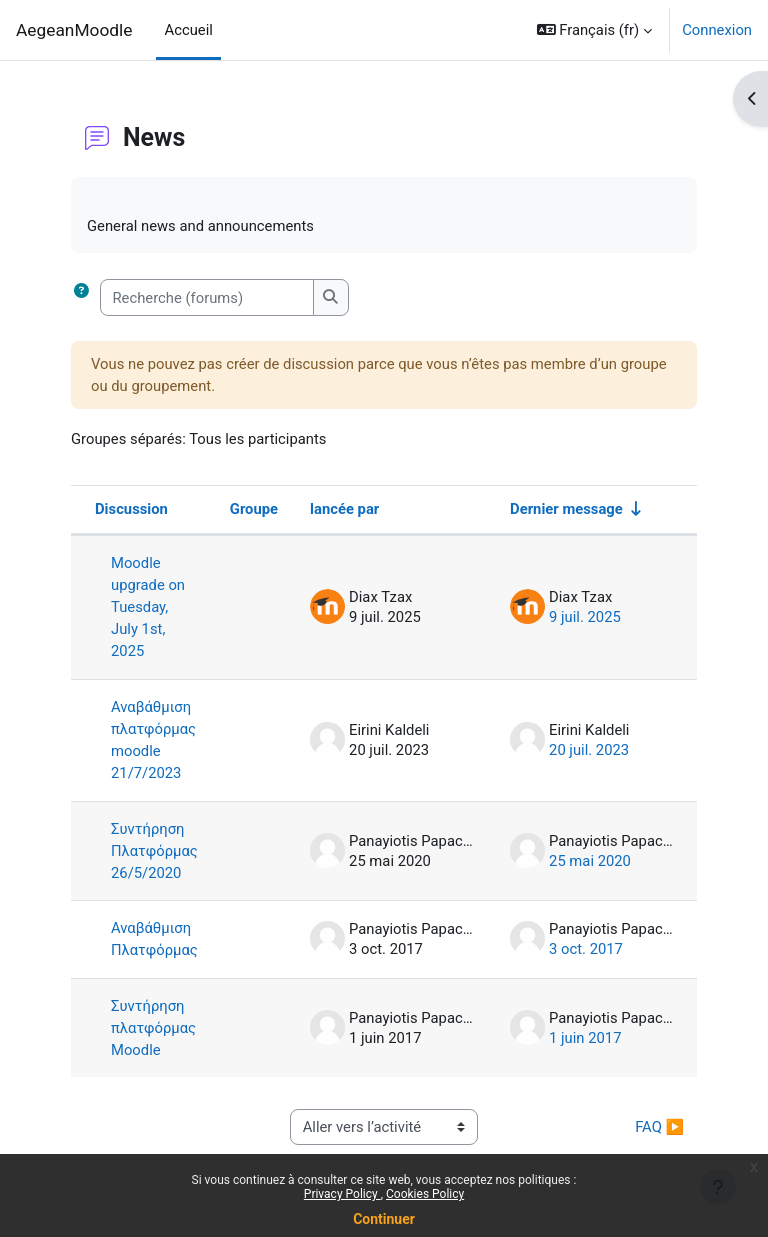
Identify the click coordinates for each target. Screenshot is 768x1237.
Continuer (384, 1219)
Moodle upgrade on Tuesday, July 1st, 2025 (148, 607)
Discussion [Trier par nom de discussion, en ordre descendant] (131, 509)
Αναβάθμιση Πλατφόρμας (154, 939)
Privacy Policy (342, 1194)
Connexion (717, 30)
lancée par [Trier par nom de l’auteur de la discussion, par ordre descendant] (344, 509)
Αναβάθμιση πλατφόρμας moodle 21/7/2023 (153, 740)
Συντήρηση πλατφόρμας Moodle (153, 1028)
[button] (595, 30)
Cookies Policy (425, 1194)
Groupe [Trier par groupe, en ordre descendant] (254, 509)
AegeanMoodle (74, 30)
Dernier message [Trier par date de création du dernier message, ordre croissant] (566, 509)
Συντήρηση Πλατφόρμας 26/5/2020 (154, 851)
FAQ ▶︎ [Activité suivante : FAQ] (657, 1127)
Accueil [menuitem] (188, 30)
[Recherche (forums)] (207, 297)
